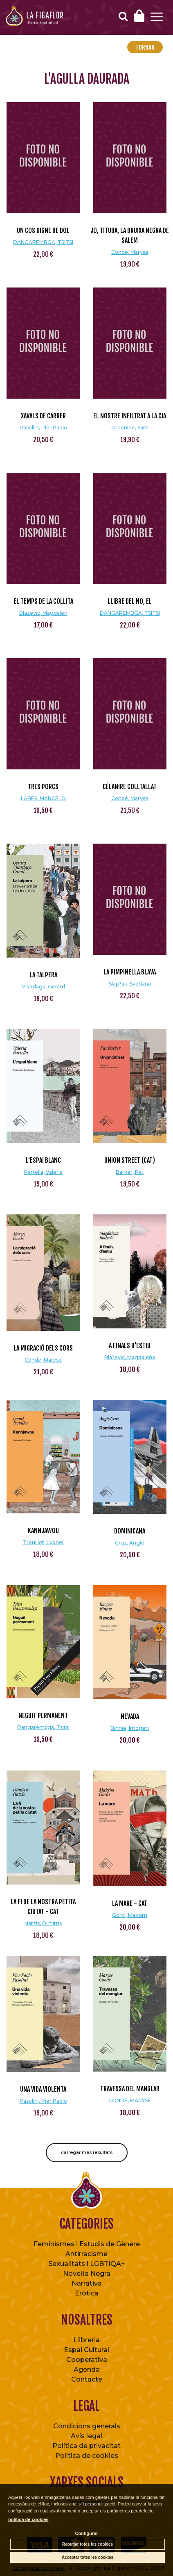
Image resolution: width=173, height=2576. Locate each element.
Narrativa (87, 2283)
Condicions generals (86, 2426)
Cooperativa (86, 2360)
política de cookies (28, 2519)
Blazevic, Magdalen (43, 613)
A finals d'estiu (130, 1346)
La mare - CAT (129, 1903)
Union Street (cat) (129, 1160)
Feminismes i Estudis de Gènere (87, 2244)
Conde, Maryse (129, 252)
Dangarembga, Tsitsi (43, 1727)
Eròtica (87, 2293)
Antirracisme (86, 2254)
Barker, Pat (130, 1172)
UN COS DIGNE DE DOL (43, 230)
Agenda (87, 2369)
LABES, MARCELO (43, 798)
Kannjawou (43, 1530)
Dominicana (129, 1531)
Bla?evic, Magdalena (129, 1357)
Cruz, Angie (129, 1543)
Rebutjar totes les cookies (87, 2544)
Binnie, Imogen (129, 1728)
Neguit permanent (43, 1715)
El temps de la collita (43, 601)
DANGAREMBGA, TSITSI (43, 242)
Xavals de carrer (43, 416)
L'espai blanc (43, 1160)
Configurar (86, 2533)
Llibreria (86, 2340)
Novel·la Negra (86, 2273)
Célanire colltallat (130, 787)
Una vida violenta (43, 2089)
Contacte (86, 2379)
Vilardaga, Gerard (43, 986)
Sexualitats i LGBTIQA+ (86, 2264)
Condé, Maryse (129, 798)
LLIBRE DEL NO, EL (130, 601)
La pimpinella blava (129, 972)
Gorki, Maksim (129, 1915)
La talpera (43, 975)
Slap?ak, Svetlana (130, 984)
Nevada (130, 1716)
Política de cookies (86, 2456)
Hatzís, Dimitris (43, 1923)
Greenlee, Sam (129, 427)
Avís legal (86, 2436)
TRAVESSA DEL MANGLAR (130, 2089)
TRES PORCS (43, 787)
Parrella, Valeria (43, 1172)
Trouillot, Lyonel (43, 1542)
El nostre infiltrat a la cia (129, 416)
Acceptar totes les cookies (87, 2557)
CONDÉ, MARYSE (129, 2100)
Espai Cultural (86, 2350)
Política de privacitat (86, 2446)
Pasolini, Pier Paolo (43, 427)
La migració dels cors (43, 1348)
